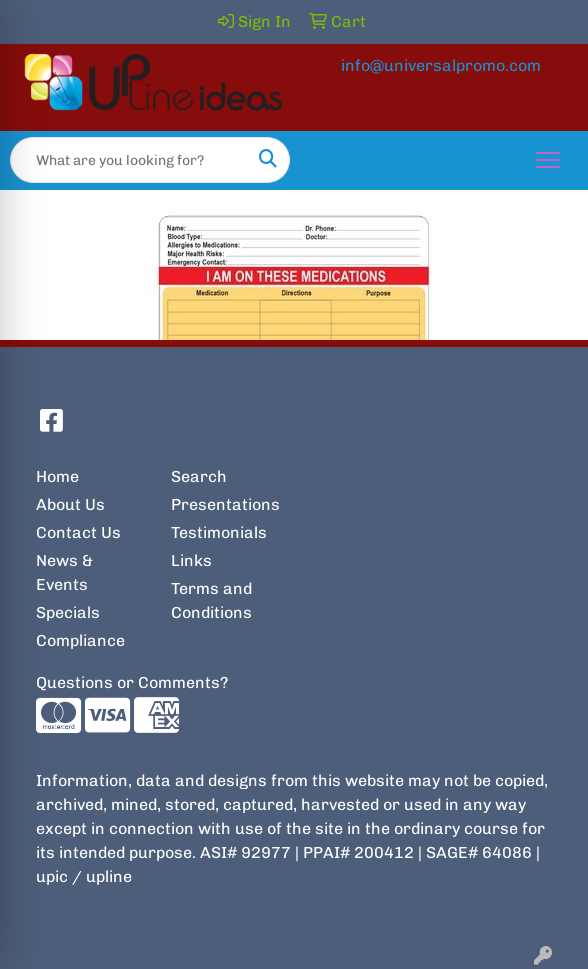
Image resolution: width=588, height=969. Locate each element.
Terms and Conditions (211, 600)
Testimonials (219, 532)
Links (191, 560)
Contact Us (78, 532)
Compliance (80, 640)
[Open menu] (548, 160)
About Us (70, 504)
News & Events (64, 572)
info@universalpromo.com (441, 65)
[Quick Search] (129, 160)
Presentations (225, 504)
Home (57, 476)
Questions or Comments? (132, 682)
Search (199, 476)
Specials (68, 612)
